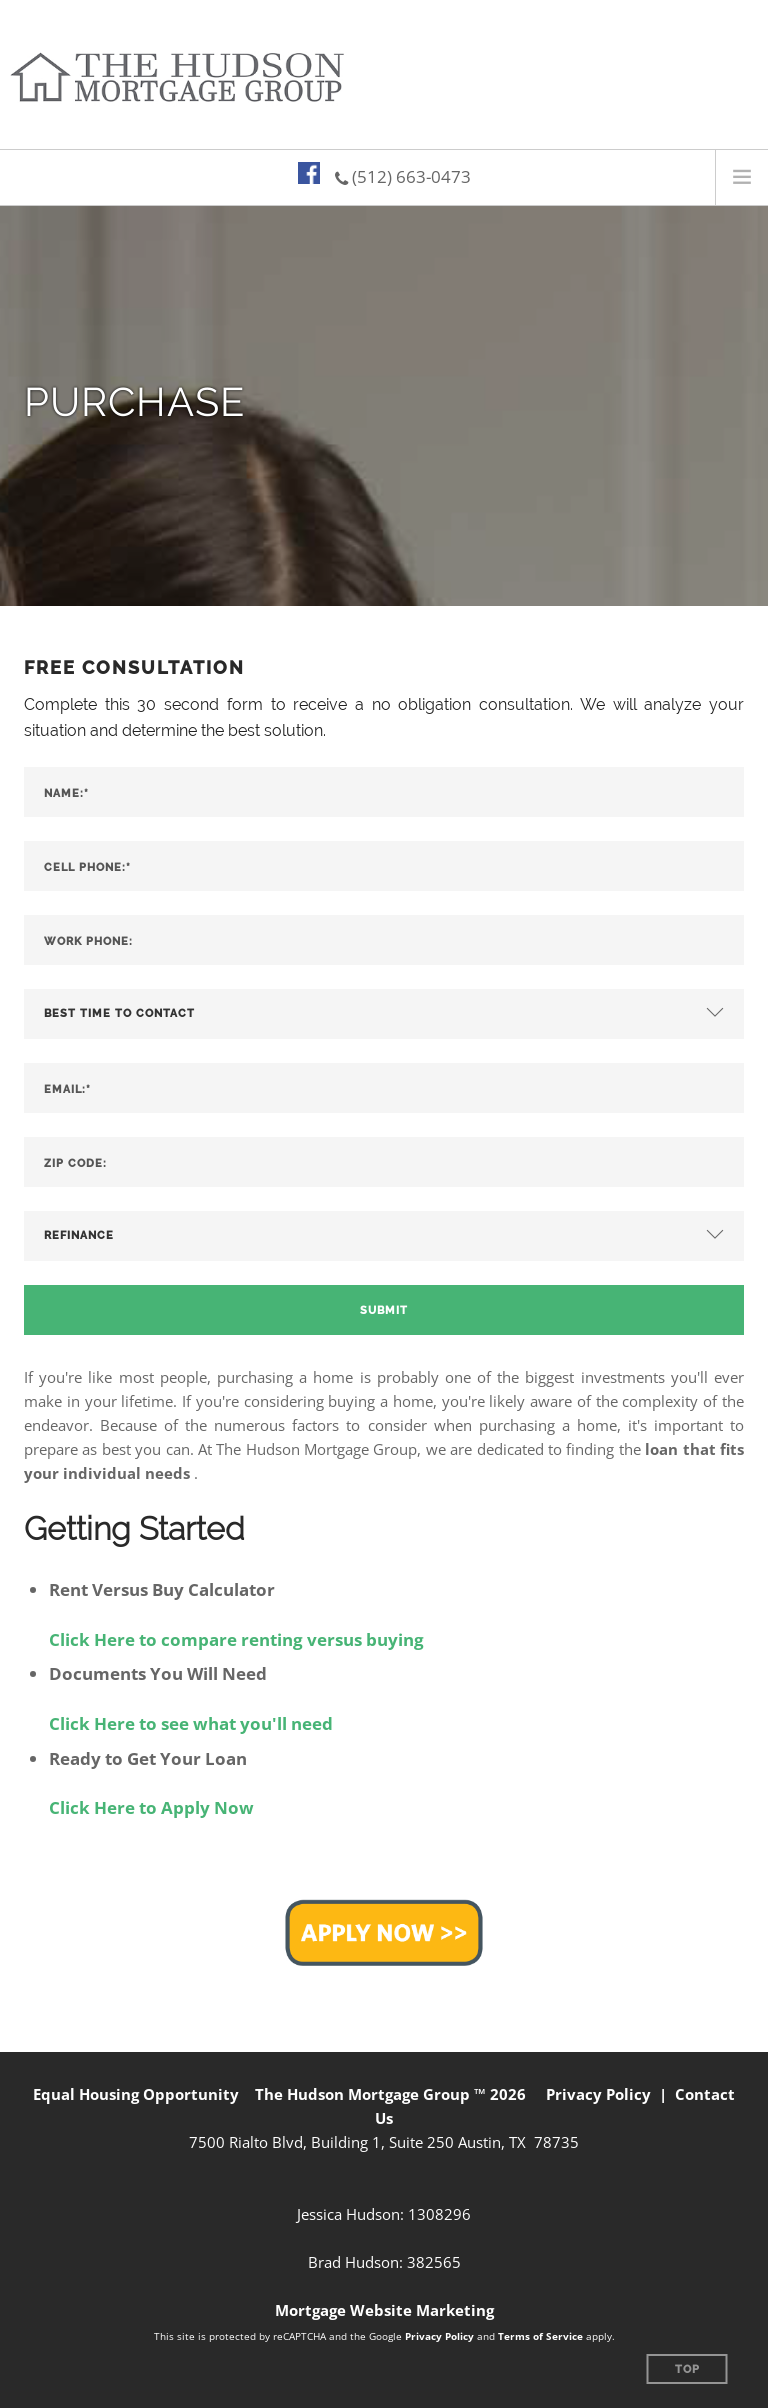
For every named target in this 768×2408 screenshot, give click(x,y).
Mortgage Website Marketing (384, 2310)
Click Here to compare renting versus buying (236, 1639)
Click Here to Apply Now (151, 1807)
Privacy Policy (598, 2094)
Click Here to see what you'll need (191, 1723)
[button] (384, 1931)
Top (687, 2369)
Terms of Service (540, 2336)
